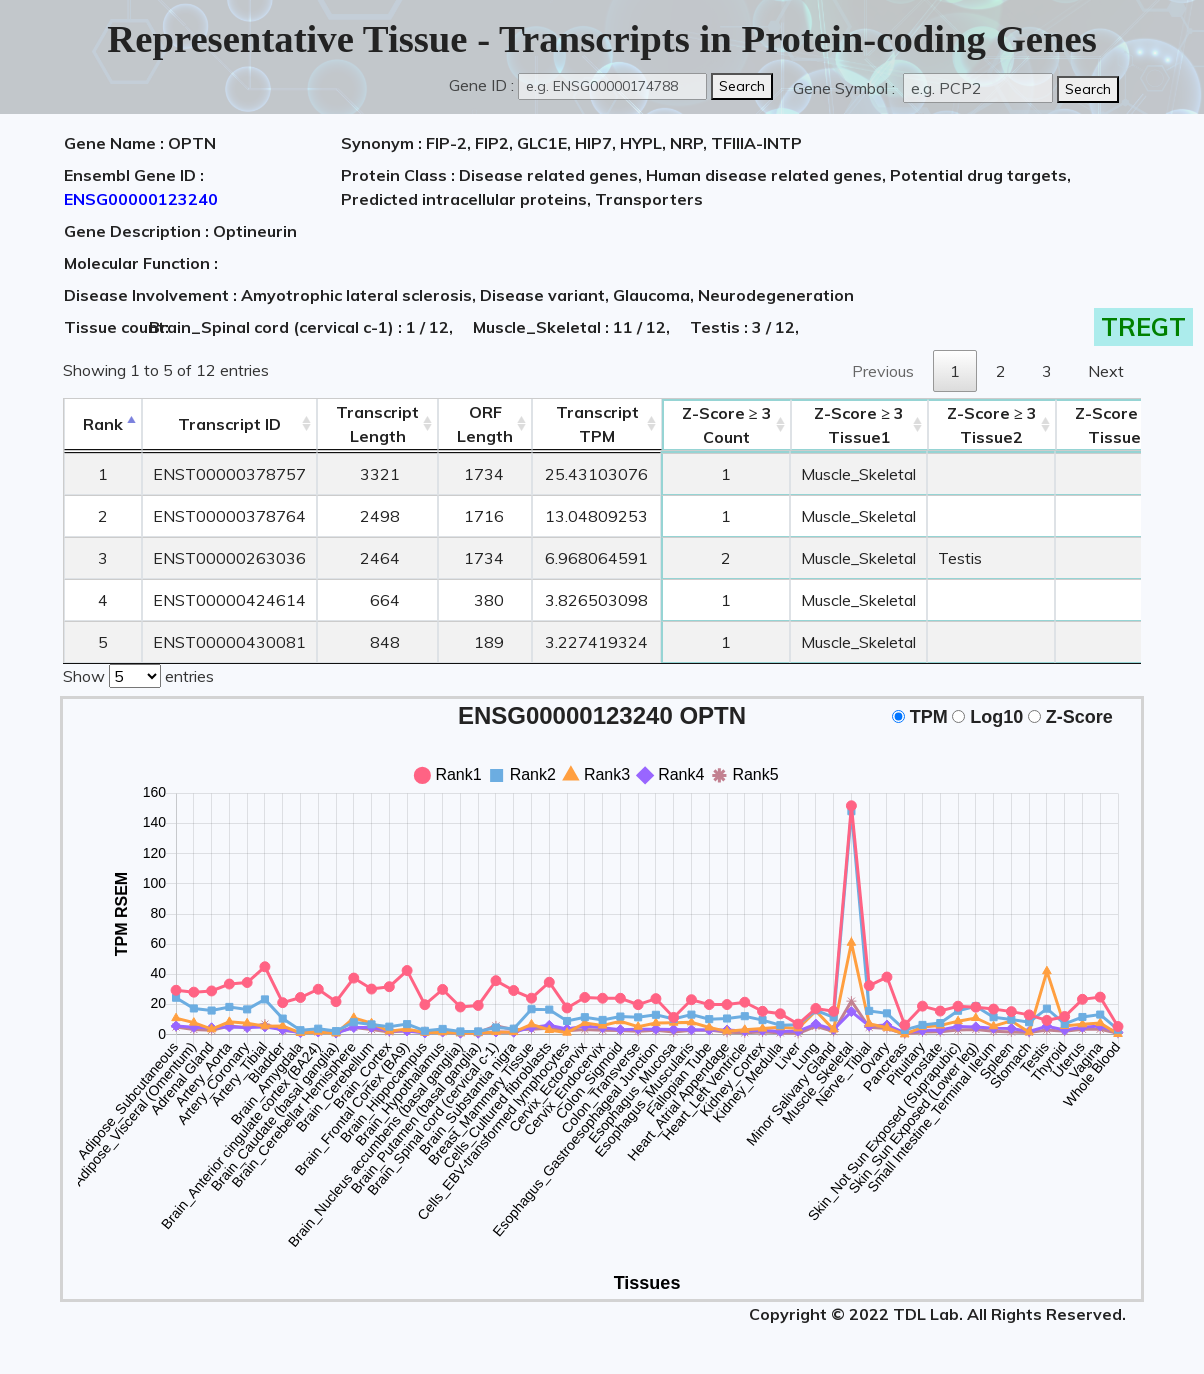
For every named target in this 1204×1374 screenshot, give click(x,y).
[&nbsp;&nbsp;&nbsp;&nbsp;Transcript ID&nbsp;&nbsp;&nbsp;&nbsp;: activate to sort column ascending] (229, 424)
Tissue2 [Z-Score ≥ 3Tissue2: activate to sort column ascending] (992, 425)
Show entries (138, 674)
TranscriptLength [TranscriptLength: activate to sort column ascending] (377, 424)
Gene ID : (481, 85)
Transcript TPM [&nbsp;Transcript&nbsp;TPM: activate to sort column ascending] (597, 424)
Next (1106, 371)
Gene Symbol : (846, 88)
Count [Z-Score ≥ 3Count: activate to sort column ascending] (727, 425)
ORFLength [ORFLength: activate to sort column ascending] (485, 424)
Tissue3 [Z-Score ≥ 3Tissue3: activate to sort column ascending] (1120, 425)
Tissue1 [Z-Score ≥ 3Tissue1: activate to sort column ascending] (859, 425)
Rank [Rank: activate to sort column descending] (103, 424)
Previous (883, 371)
